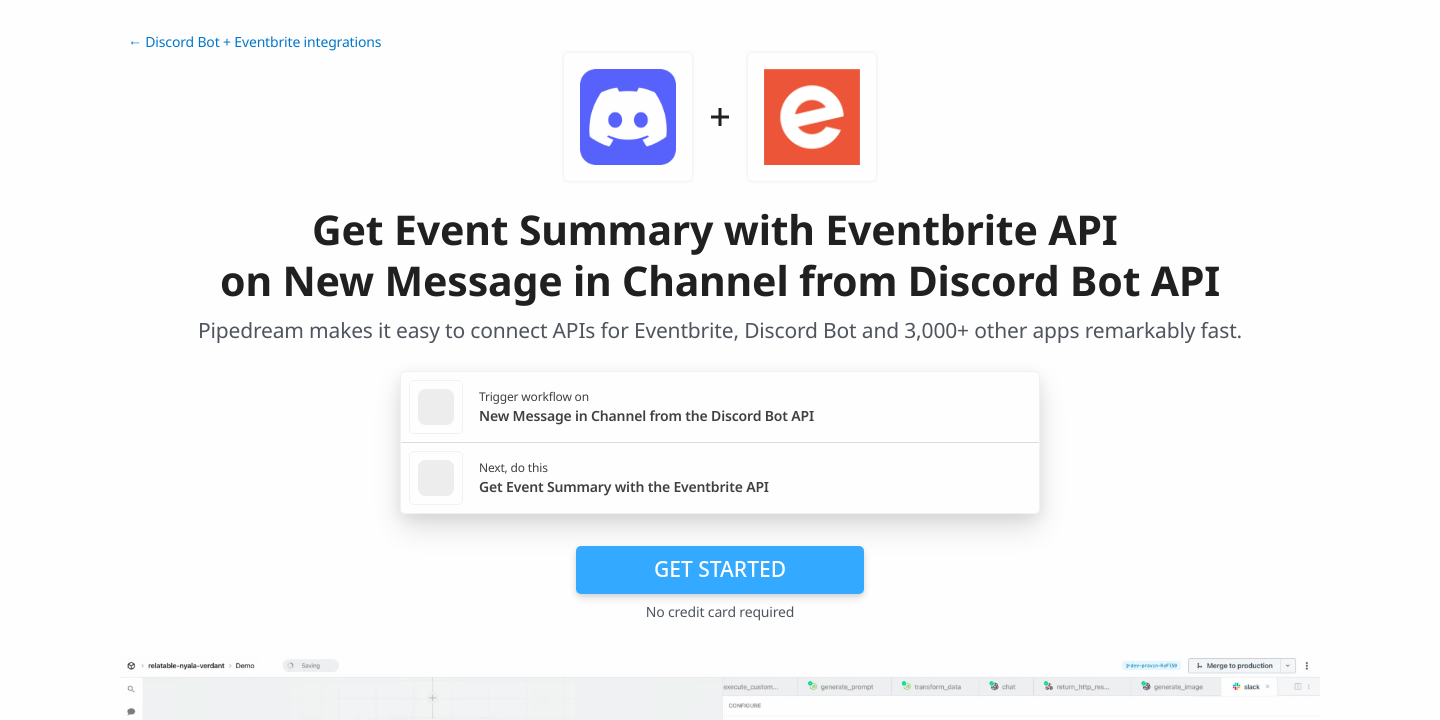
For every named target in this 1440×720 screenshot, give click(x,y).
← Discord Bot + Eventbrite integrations (254, 42)
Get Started (720, 569)
